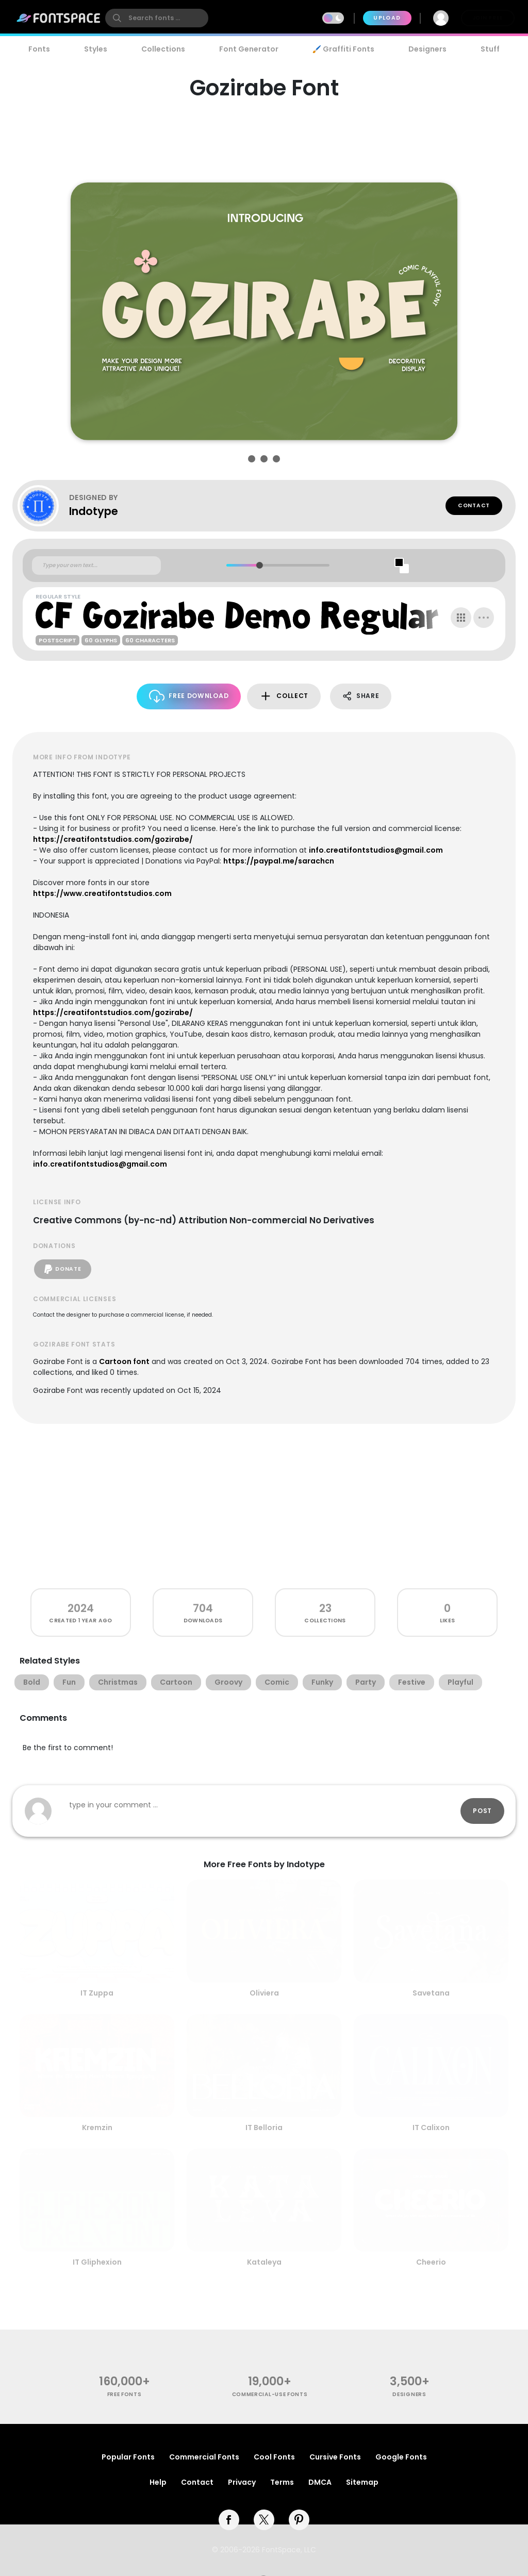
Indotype (93, 511)
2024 (81, 1608)
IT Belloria (264, 2127)
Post (482, 1810)
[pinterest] (299, 2519)
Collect (283, 696)
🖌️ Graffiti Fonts (343, 49)
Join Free (487, 18)
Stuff (490, 49)
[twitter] (264, 2519)
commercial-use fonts (270, 2394)
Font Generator (248, 49)
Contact (474, 505)
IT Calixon (431, 2127)
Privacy (242, 2482)
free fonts (124, 2394)
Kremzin (97, 2127)
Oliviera (264, 1993)
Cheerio (431, 2262)
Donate (62, 1269)
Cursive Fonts (335, 2457)
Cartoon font (124, 1361)
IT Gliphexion (97, 2262)
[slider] (259, 565)
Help (158, 2482)
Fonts (39, 49)
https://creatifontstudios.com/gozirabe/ (113, 839)
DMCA (320, 2482)
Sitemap (362, 2482)
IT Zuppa (96, 1993)
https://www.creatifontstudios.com (102, 893)
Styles (95, 49)
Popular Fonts (128, 2457)
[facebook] (229, 2519)
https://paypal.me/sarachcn (278, 861)
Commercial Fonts (204, 2457)
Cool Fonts (274, 2457)
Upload (387, 18)
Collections (163, 49)
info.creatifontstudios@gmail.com (376, 850)
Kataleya (264, 2262)
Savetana (431, 1993)
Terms (282, 2482)
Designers (427, 49)
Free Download (189, 696)
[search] (156, 18)
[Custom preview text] (96, 565)
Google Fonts (401, 2457)
